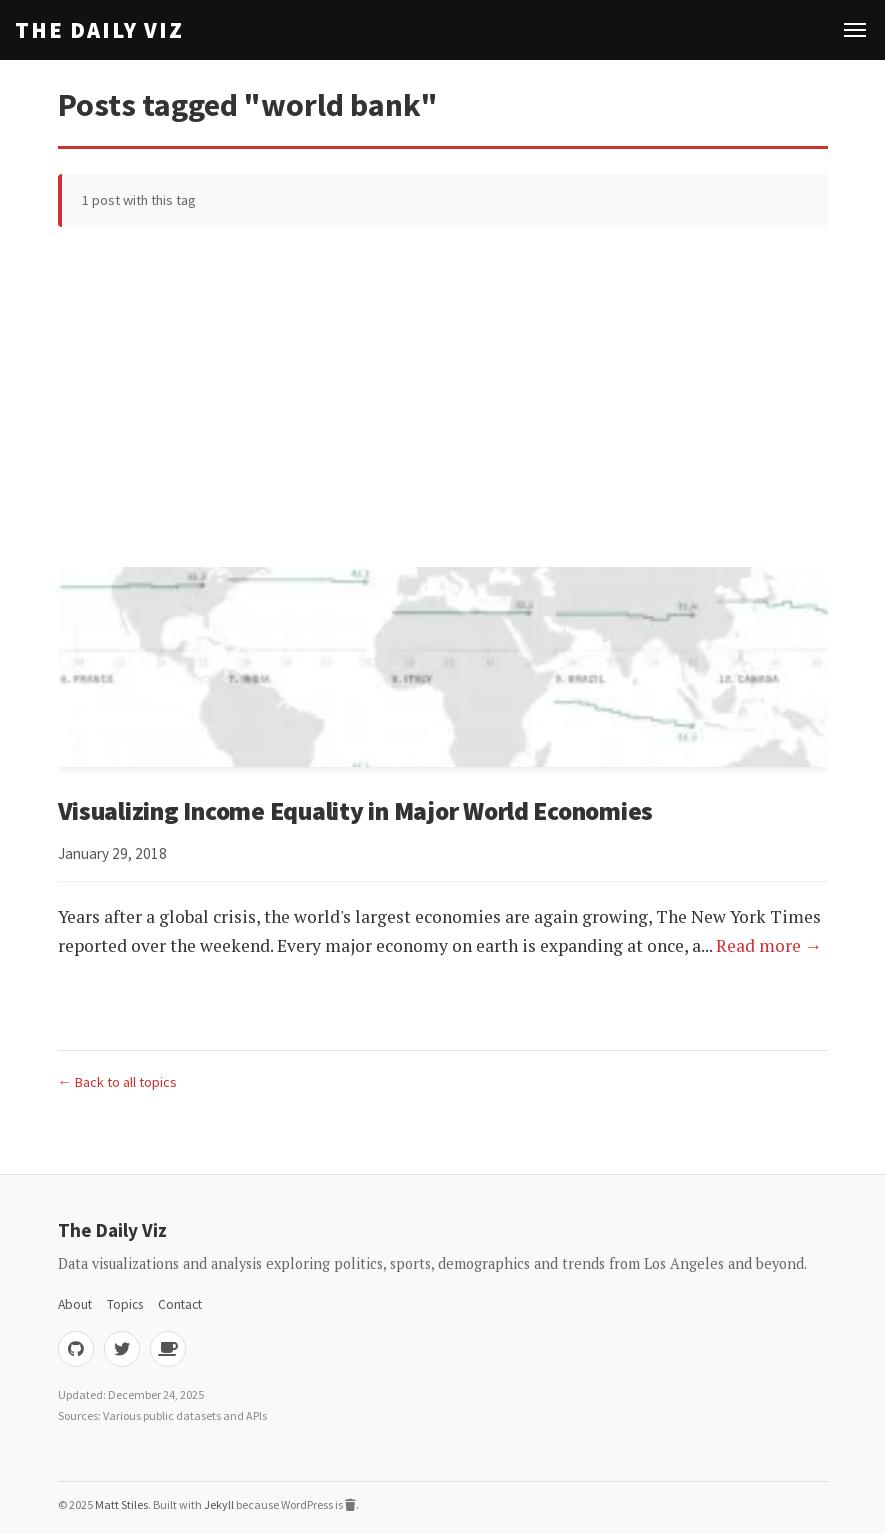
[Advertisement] (443, 397)
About (75, 1304)
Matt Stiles (121, 1504)
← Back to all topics (117, 1082)
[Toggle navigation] (855, 30)
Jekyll (219, 1504)
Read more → (769, 945)
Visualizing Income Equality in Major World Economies (356, 811)
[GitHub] (76, 1349)
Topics (125, 1304)
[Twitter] (122, 1349)
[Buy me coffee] (168, 1349)
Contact (180, 1304)
